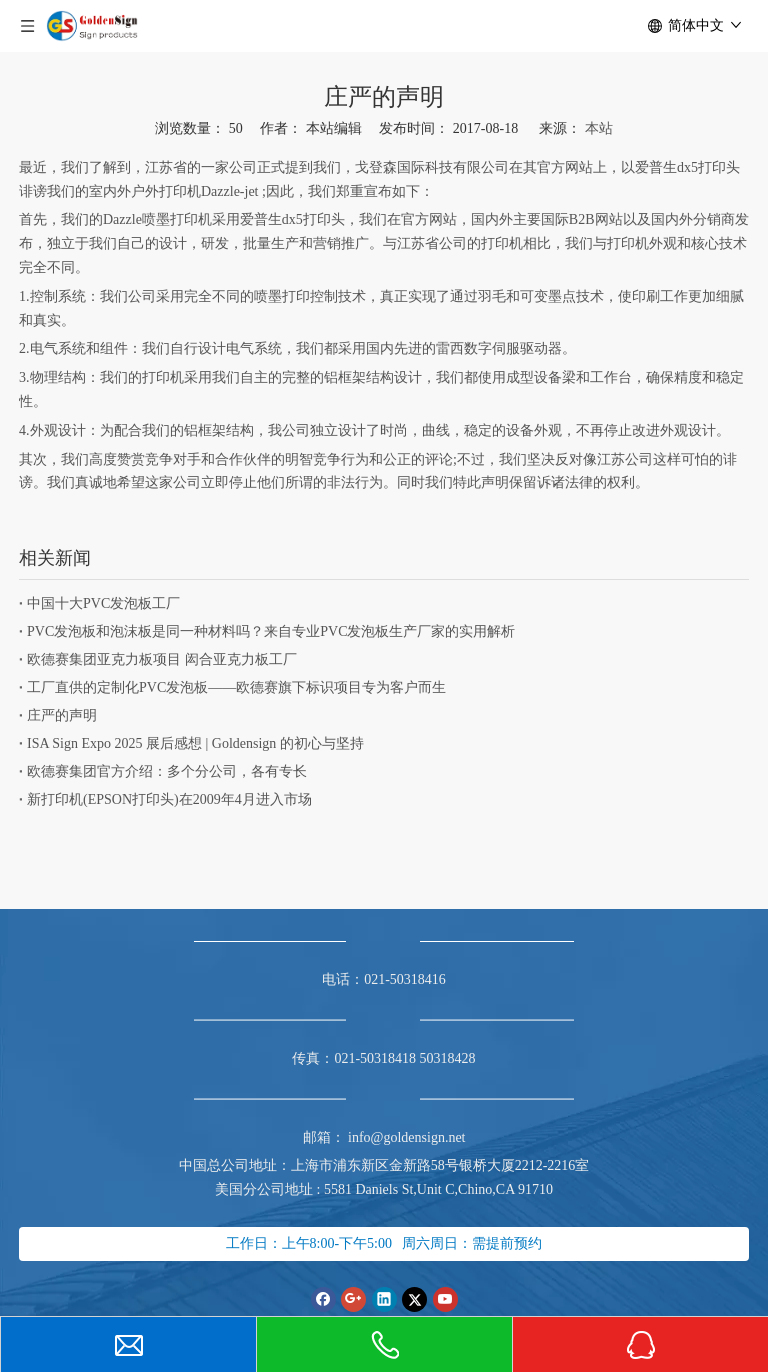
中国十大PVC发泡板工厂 (103, 603)
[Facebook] (323, 1299)
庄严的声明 (62, 715)
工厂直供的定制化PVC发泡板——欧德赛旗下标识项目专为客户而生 (236, 687)
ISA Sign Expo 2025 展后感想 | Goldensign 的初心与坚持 (195, 743)
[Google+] (353, 1299)
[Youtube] (445, 1299)
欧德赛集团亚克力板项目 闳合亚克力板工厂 (162, 659)
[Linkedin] (384, 1299)
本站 (599, 128)
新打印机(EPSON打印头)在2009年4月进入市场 (169, 799)
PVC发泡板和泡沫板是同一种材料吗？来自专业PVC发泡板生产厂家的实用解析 (271, 631)
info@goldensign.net (407, 1137)
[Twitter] (414, 1299)
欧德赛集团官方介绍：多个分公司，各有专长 (167, 771)
